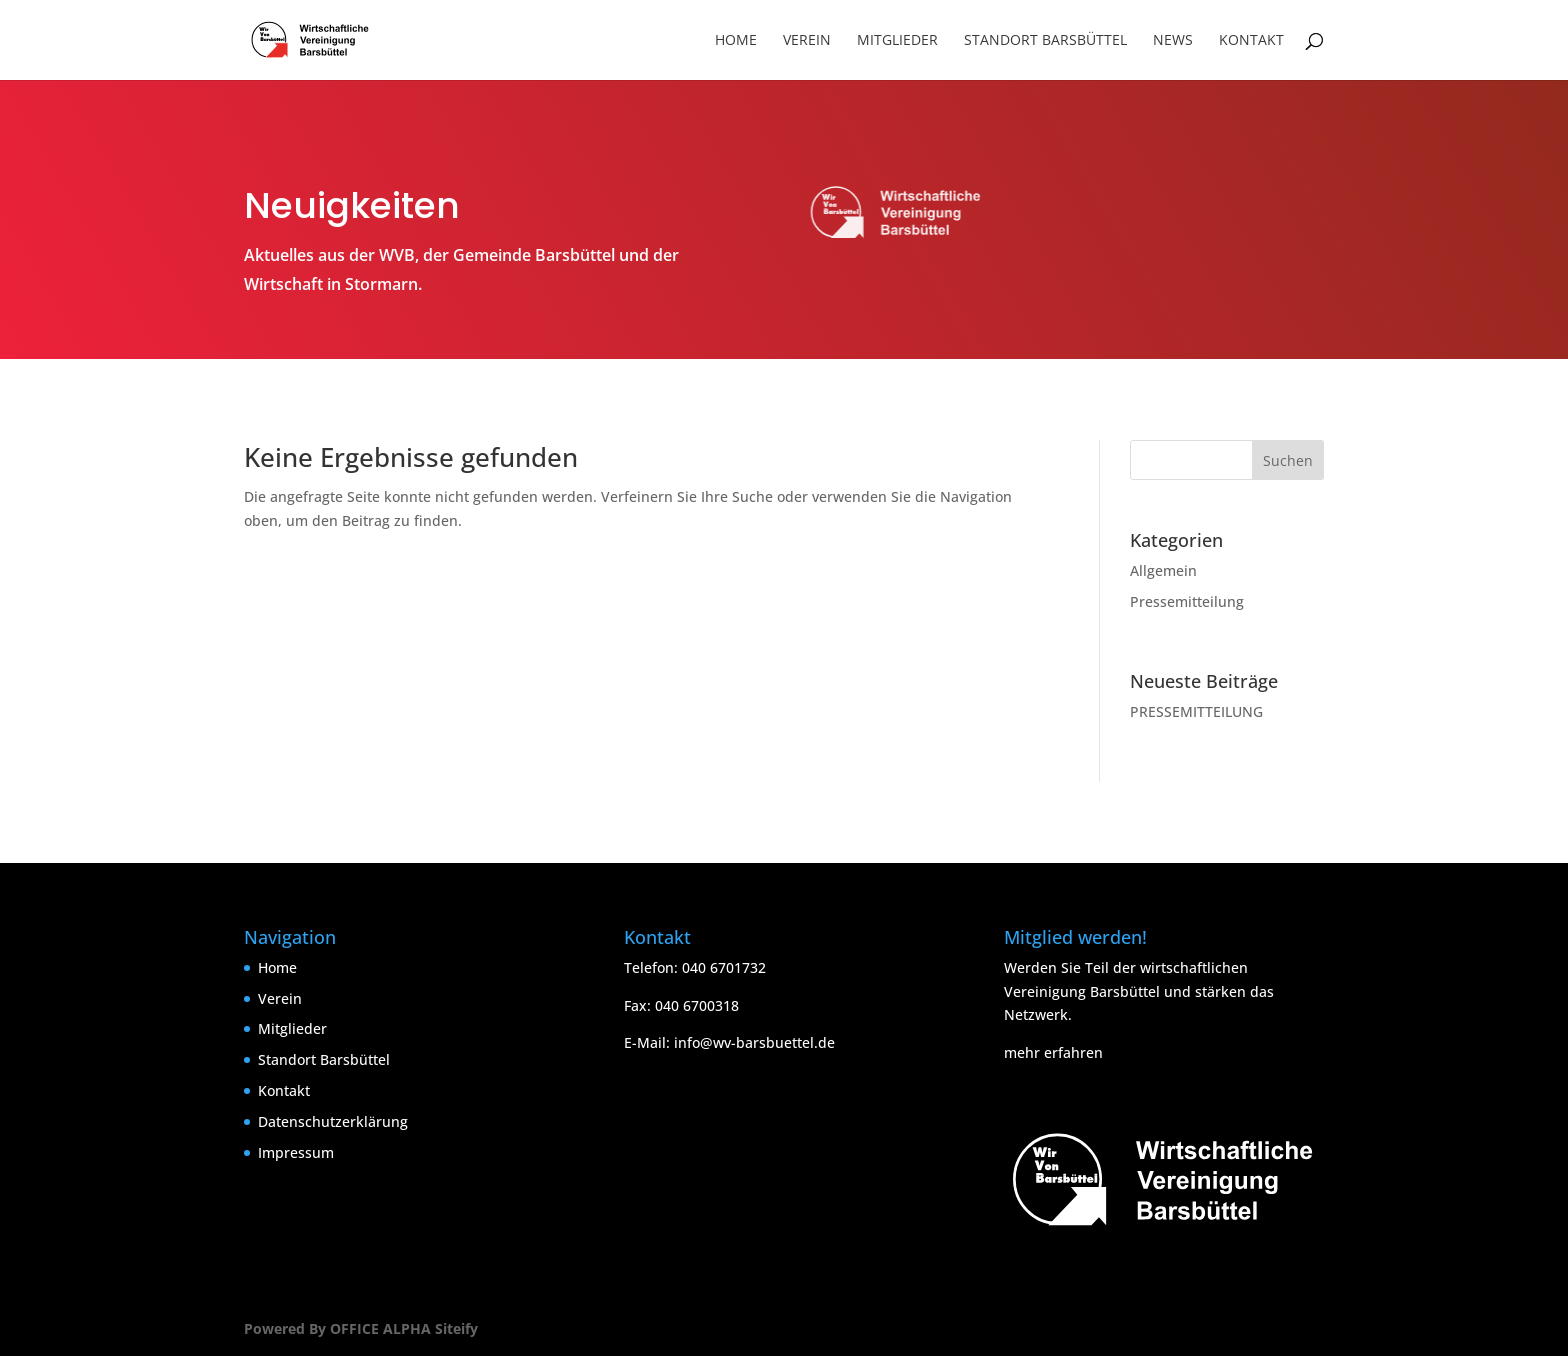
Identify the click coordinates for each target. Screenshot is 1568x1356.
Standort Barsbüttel (1045, 41)
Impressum (296, 1152)
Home (736, 41)
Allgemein (1163, 570)
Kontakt (1251, 41)
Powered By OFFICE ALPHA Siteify (361, 1328)
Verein (807, 41)
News (1173, 41)
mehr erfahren (1053, 1052)
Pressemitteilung (1187, 601)
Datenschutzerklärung (333, 1121)
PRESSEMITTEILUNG (1196, 711)
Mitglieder (897, 41)
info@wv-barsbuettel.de (754, 1042)
